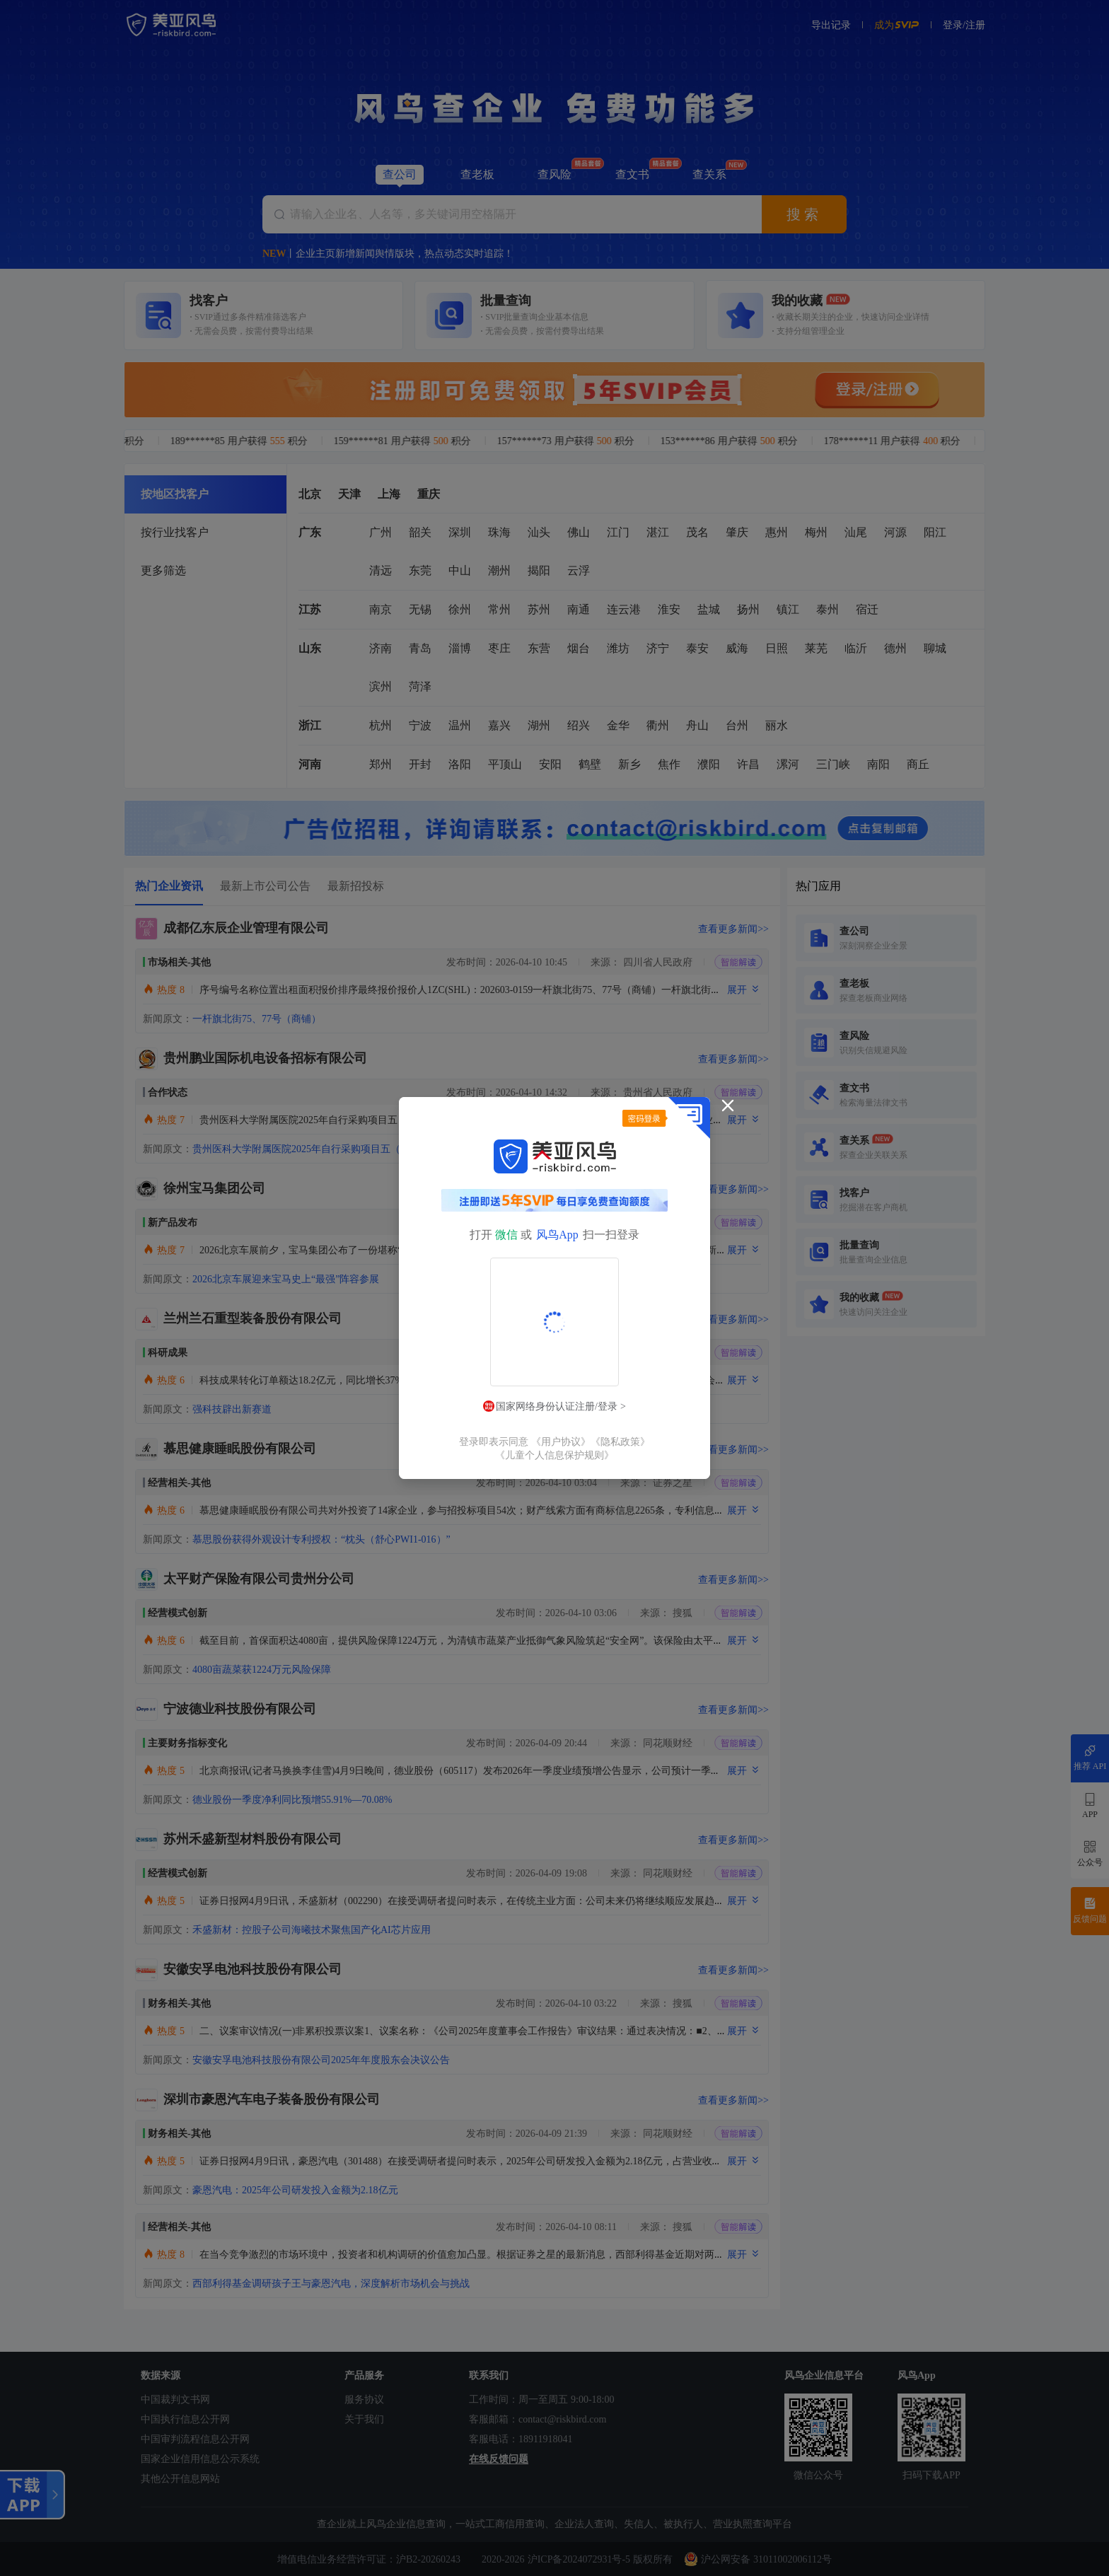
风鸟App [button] (557, 1235)
